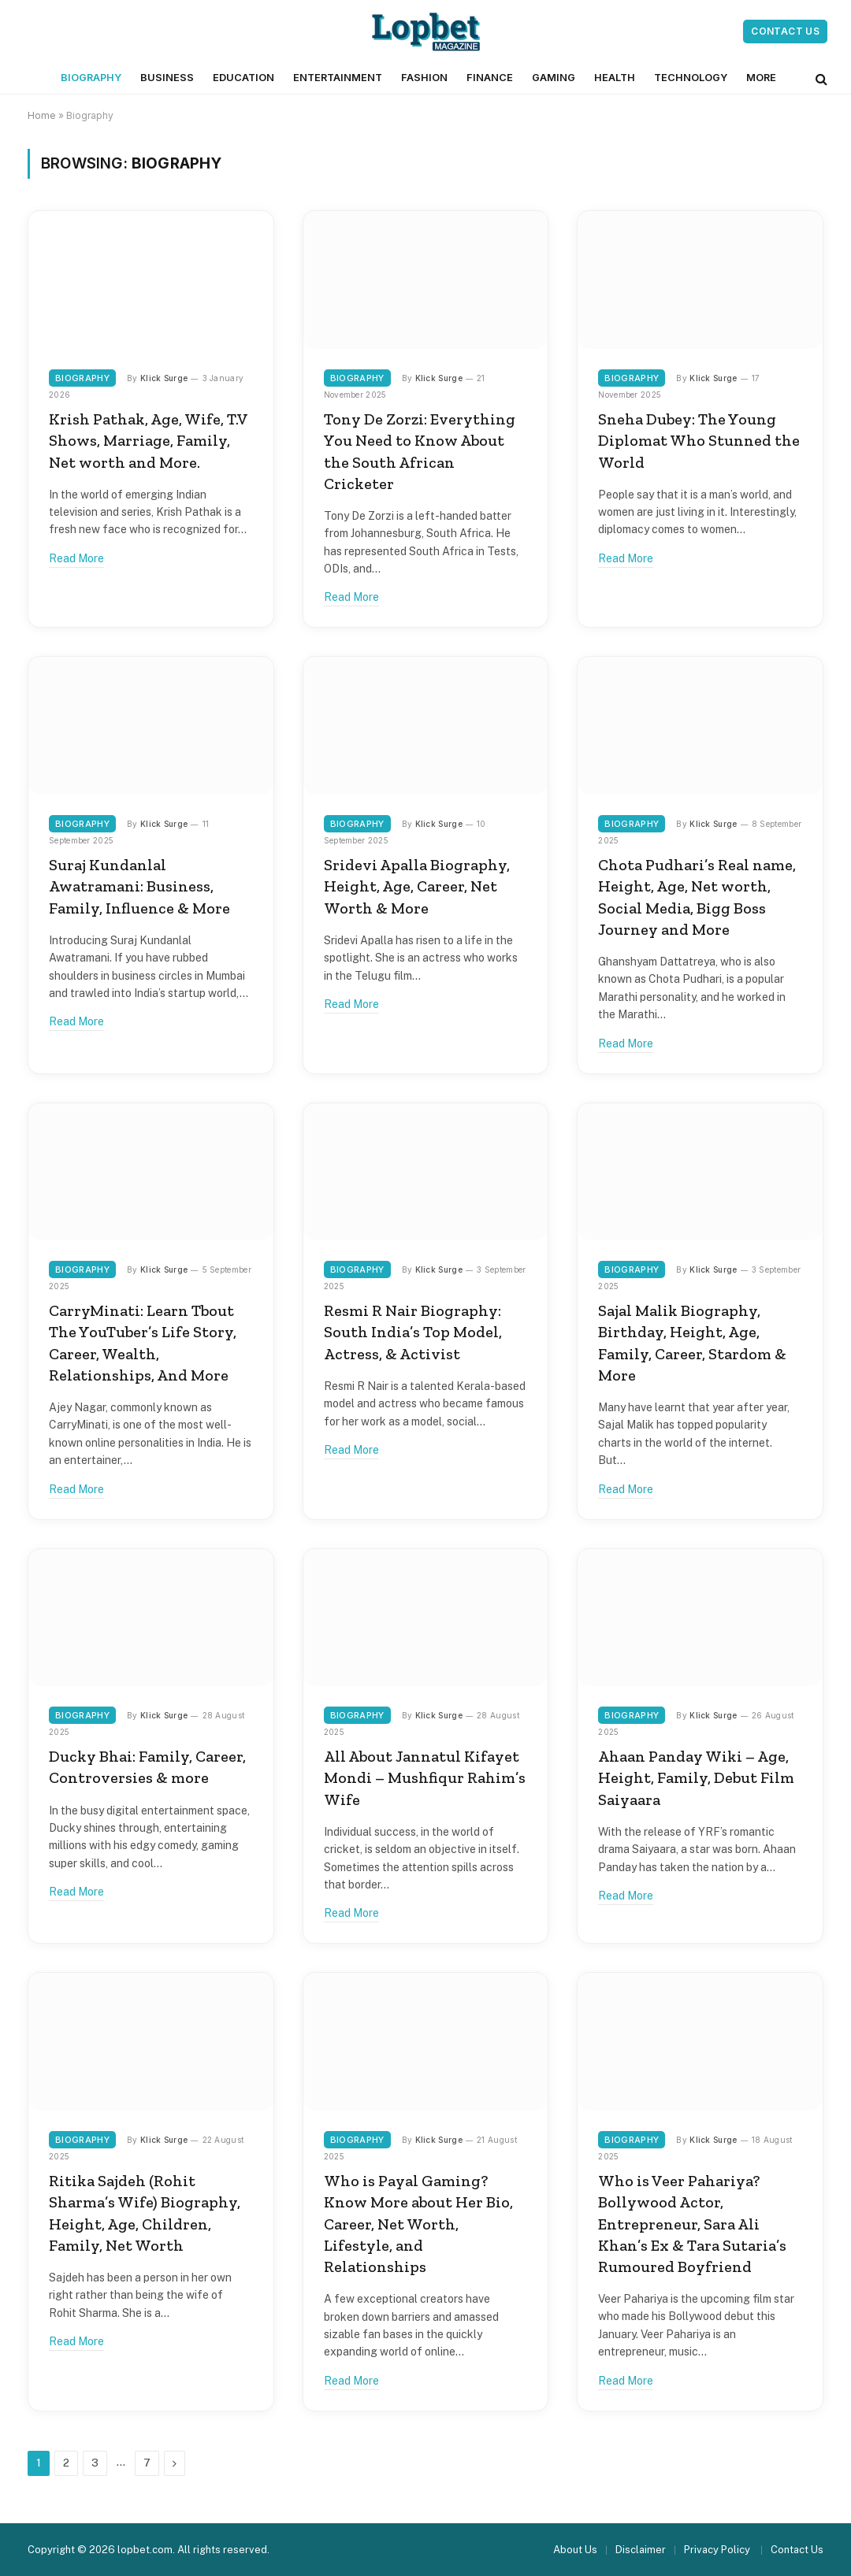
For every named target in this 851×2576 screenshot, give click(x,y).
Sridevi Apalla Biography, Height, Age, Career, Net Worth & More (417, 886)
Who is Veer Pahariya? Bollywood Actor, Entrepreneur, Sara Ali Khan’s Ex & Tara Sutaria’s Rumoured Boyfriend (692, 2223)
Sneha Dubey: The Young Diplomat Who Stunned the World (699, 440)
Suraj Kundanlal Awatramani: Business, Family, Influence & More (139, 886)
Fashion (424, 77)
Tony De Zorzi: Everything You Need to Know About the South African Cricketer (419, 451)
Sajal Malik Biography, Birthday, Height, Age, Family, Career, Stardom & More (692, 1342)
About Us (575, 2550)
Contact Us (785, 31)
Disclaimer (640, 2550)
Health (614, 77)
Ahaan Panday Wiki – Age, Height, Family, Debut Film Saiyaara (696, 1777)
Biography (91, 77)
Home (42, 115)
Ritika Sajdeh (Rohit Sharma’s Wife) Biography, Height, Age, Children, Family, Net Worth (144, 2213)
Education (243, 77)
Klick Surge (164, 378)
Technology (690, 77)
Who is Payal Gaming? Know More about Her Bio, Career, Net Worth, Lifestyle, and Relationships (418, 2223)
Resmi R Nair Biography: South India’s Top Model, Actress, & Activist (413, 1331)
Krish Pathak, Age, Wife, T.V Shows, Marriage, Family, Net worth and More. (148, 440)
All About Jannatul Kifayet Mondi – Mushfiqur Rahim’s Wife (425, 1777)
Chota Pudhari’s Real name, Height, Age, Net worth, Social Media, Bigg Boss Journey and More (697, 897)
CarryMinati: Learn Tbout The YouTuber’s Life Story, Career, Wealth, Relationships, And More (142, 1342)
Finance (489, 77)
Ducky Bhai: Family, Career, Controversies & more (147, 1767)
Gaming (553, 77)
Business (167, 77)
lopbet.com (145, 2550)
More (761, 77)
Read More (76, 558)
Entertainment (337, 77)
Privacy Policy (718, 2550)
